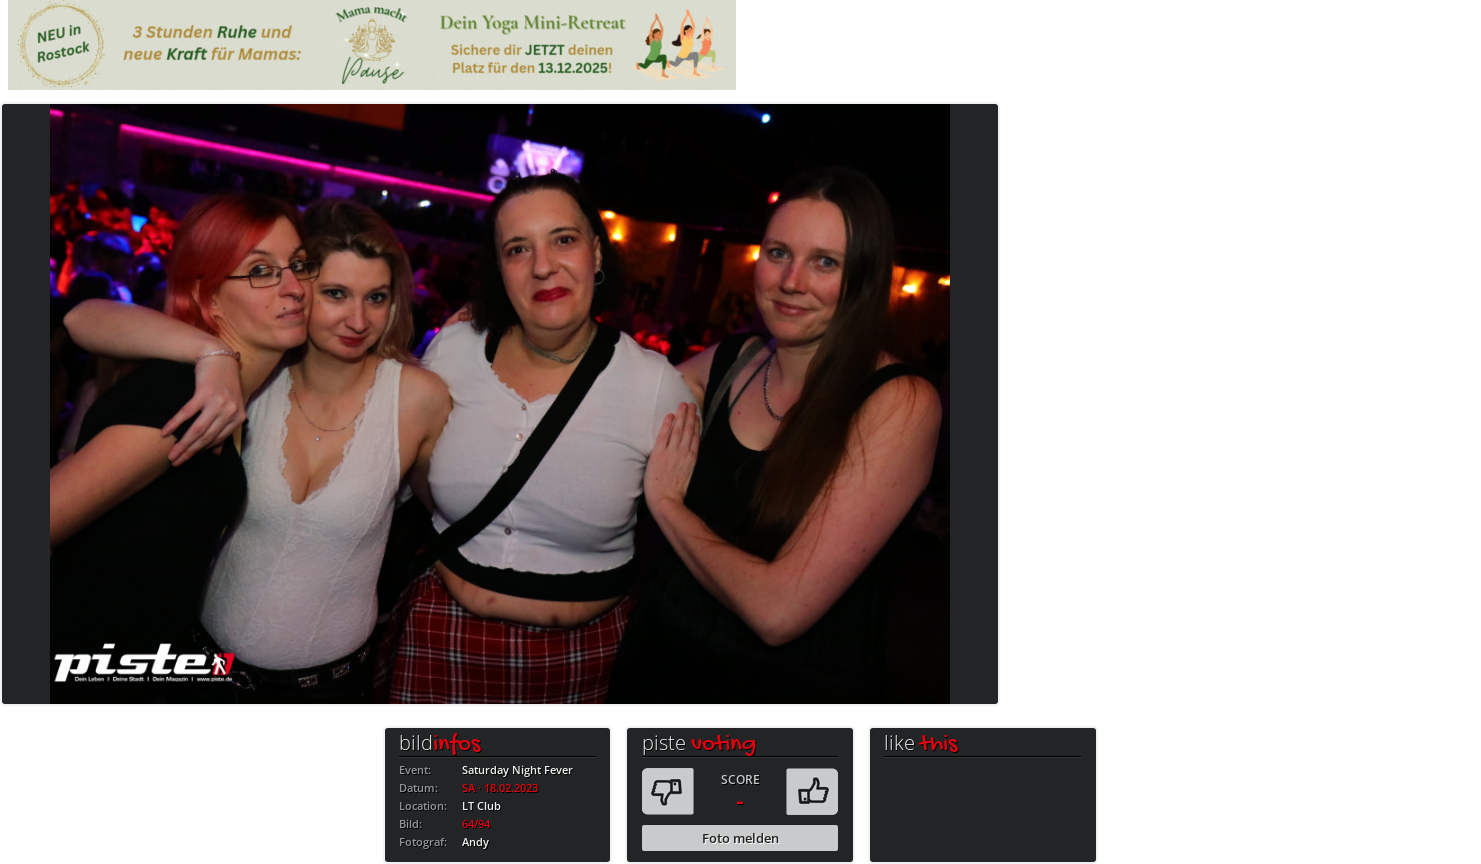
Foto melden (740, 838)
